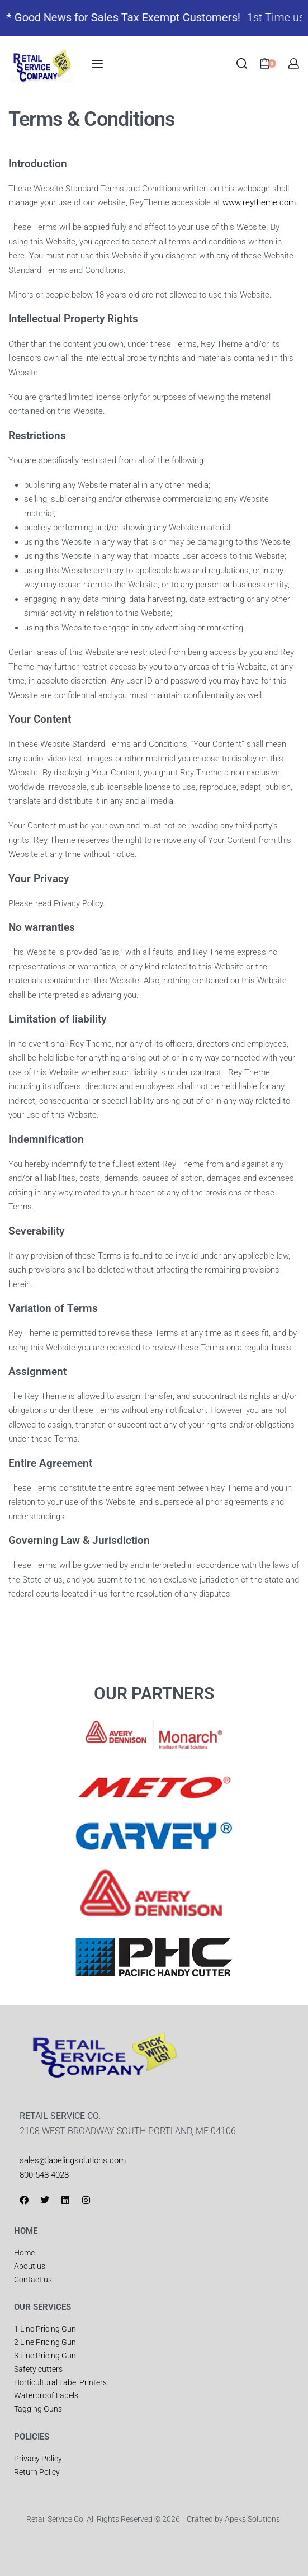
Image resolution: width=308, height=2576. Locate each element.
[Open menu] (97, 63)
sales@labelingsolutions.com (73, 2160)
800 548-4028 (44, 2175)
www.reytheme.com (259, 202)
